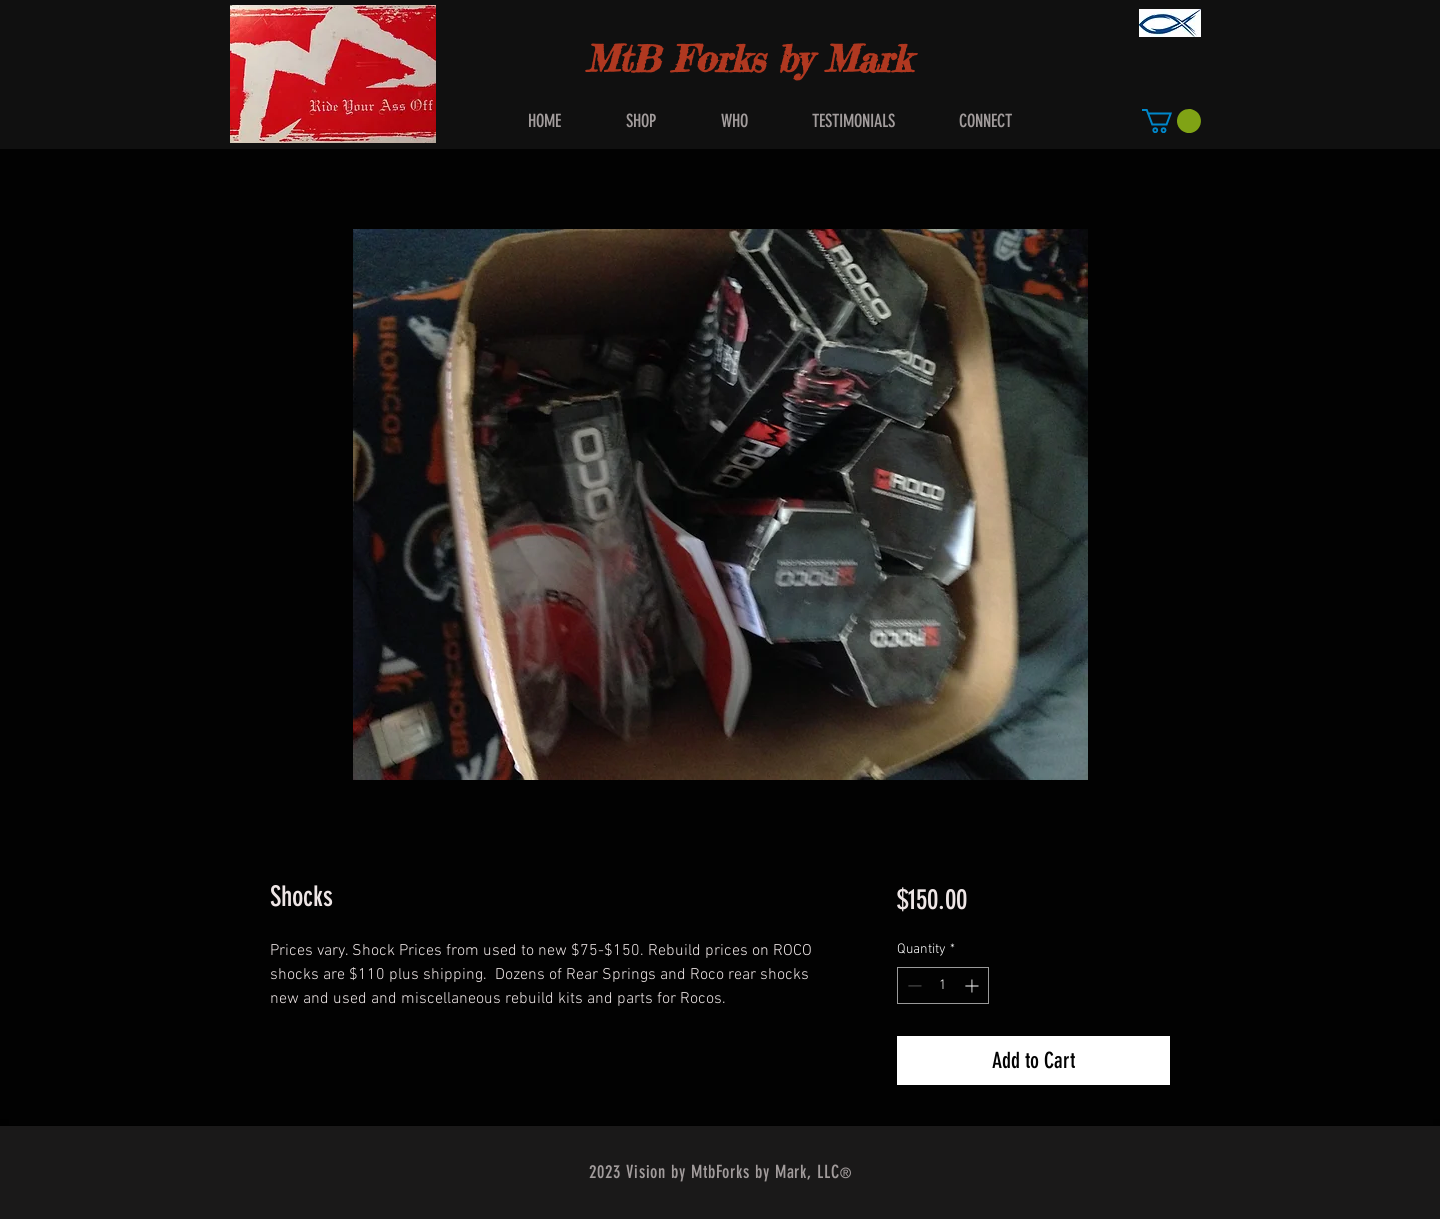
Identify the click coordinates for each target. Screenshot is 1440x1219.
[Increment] (973, 985)
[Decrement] (912, 985)
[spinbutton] (943, 985)
